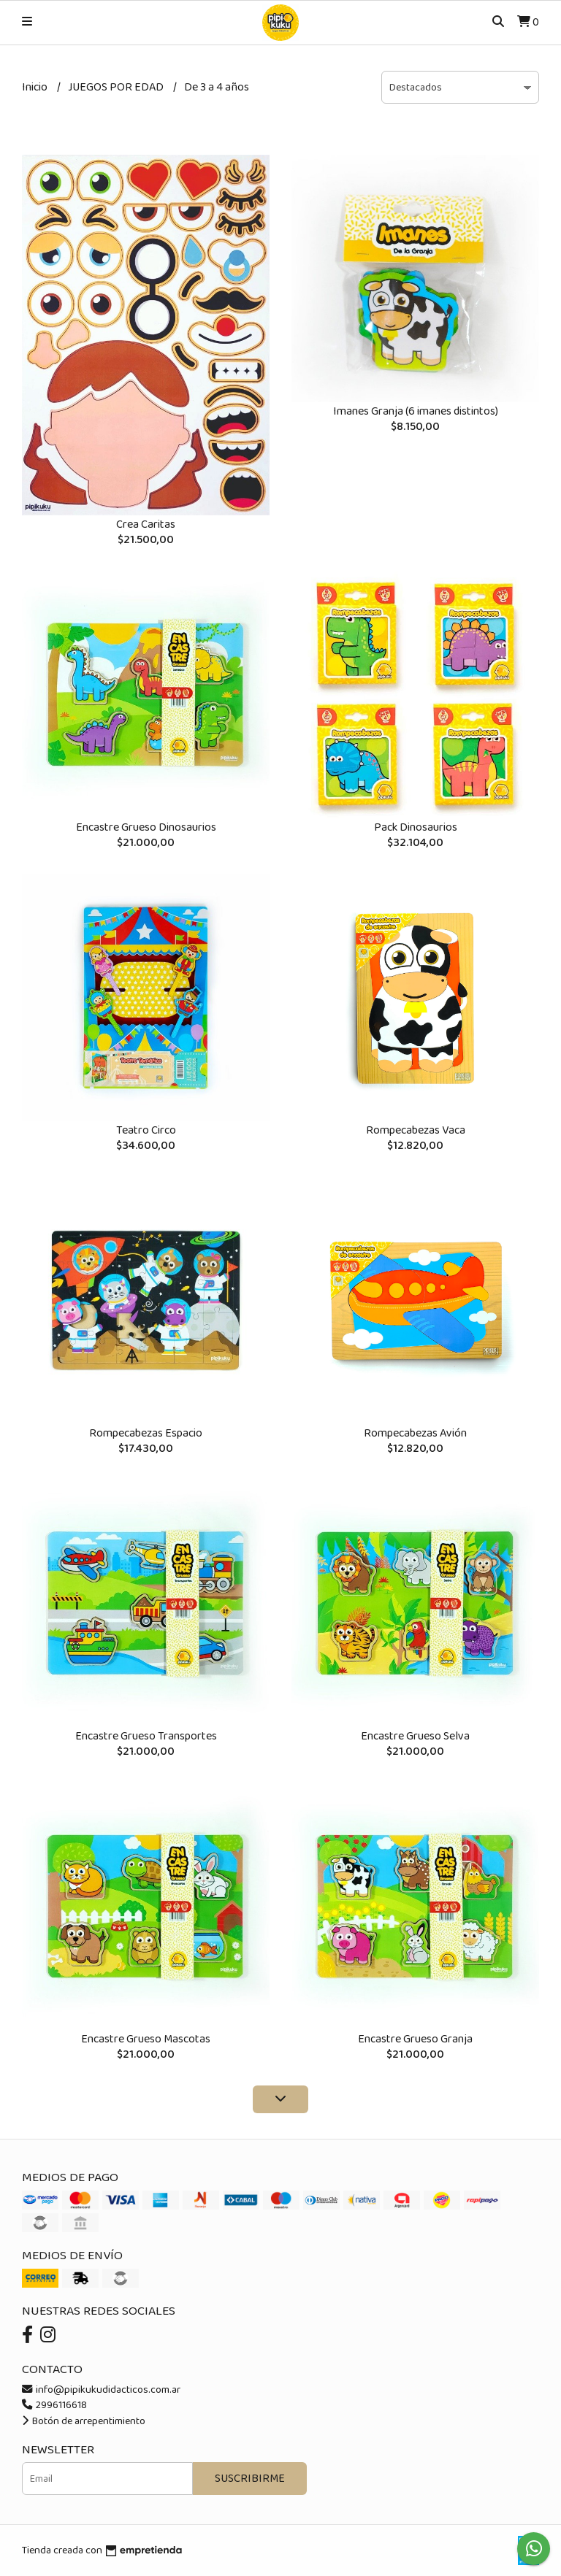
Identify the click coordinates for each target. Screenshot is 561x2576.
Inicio (36, 87)
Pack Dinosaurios (415, 827)
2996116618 (54, 2405)
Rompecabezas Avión (415, 1433)
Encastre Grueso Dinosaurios (146, 827)
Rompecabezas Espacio (145, 1433)
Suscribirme (250, 2478)
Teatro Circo (146, 1130)
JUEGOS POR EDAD (117, 87)
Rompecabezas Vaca (415, 1130)
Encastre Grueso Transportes (146, 1736)
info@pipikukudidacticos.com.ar (101, 2390)
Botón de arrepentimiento (83, 2421)
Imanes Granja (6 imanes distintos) (415, 411)
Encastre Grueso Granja (415, 2039)
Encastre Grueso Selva (415, 1736)
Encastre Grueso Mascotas (145, 2039)
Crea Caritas (145, 524)
